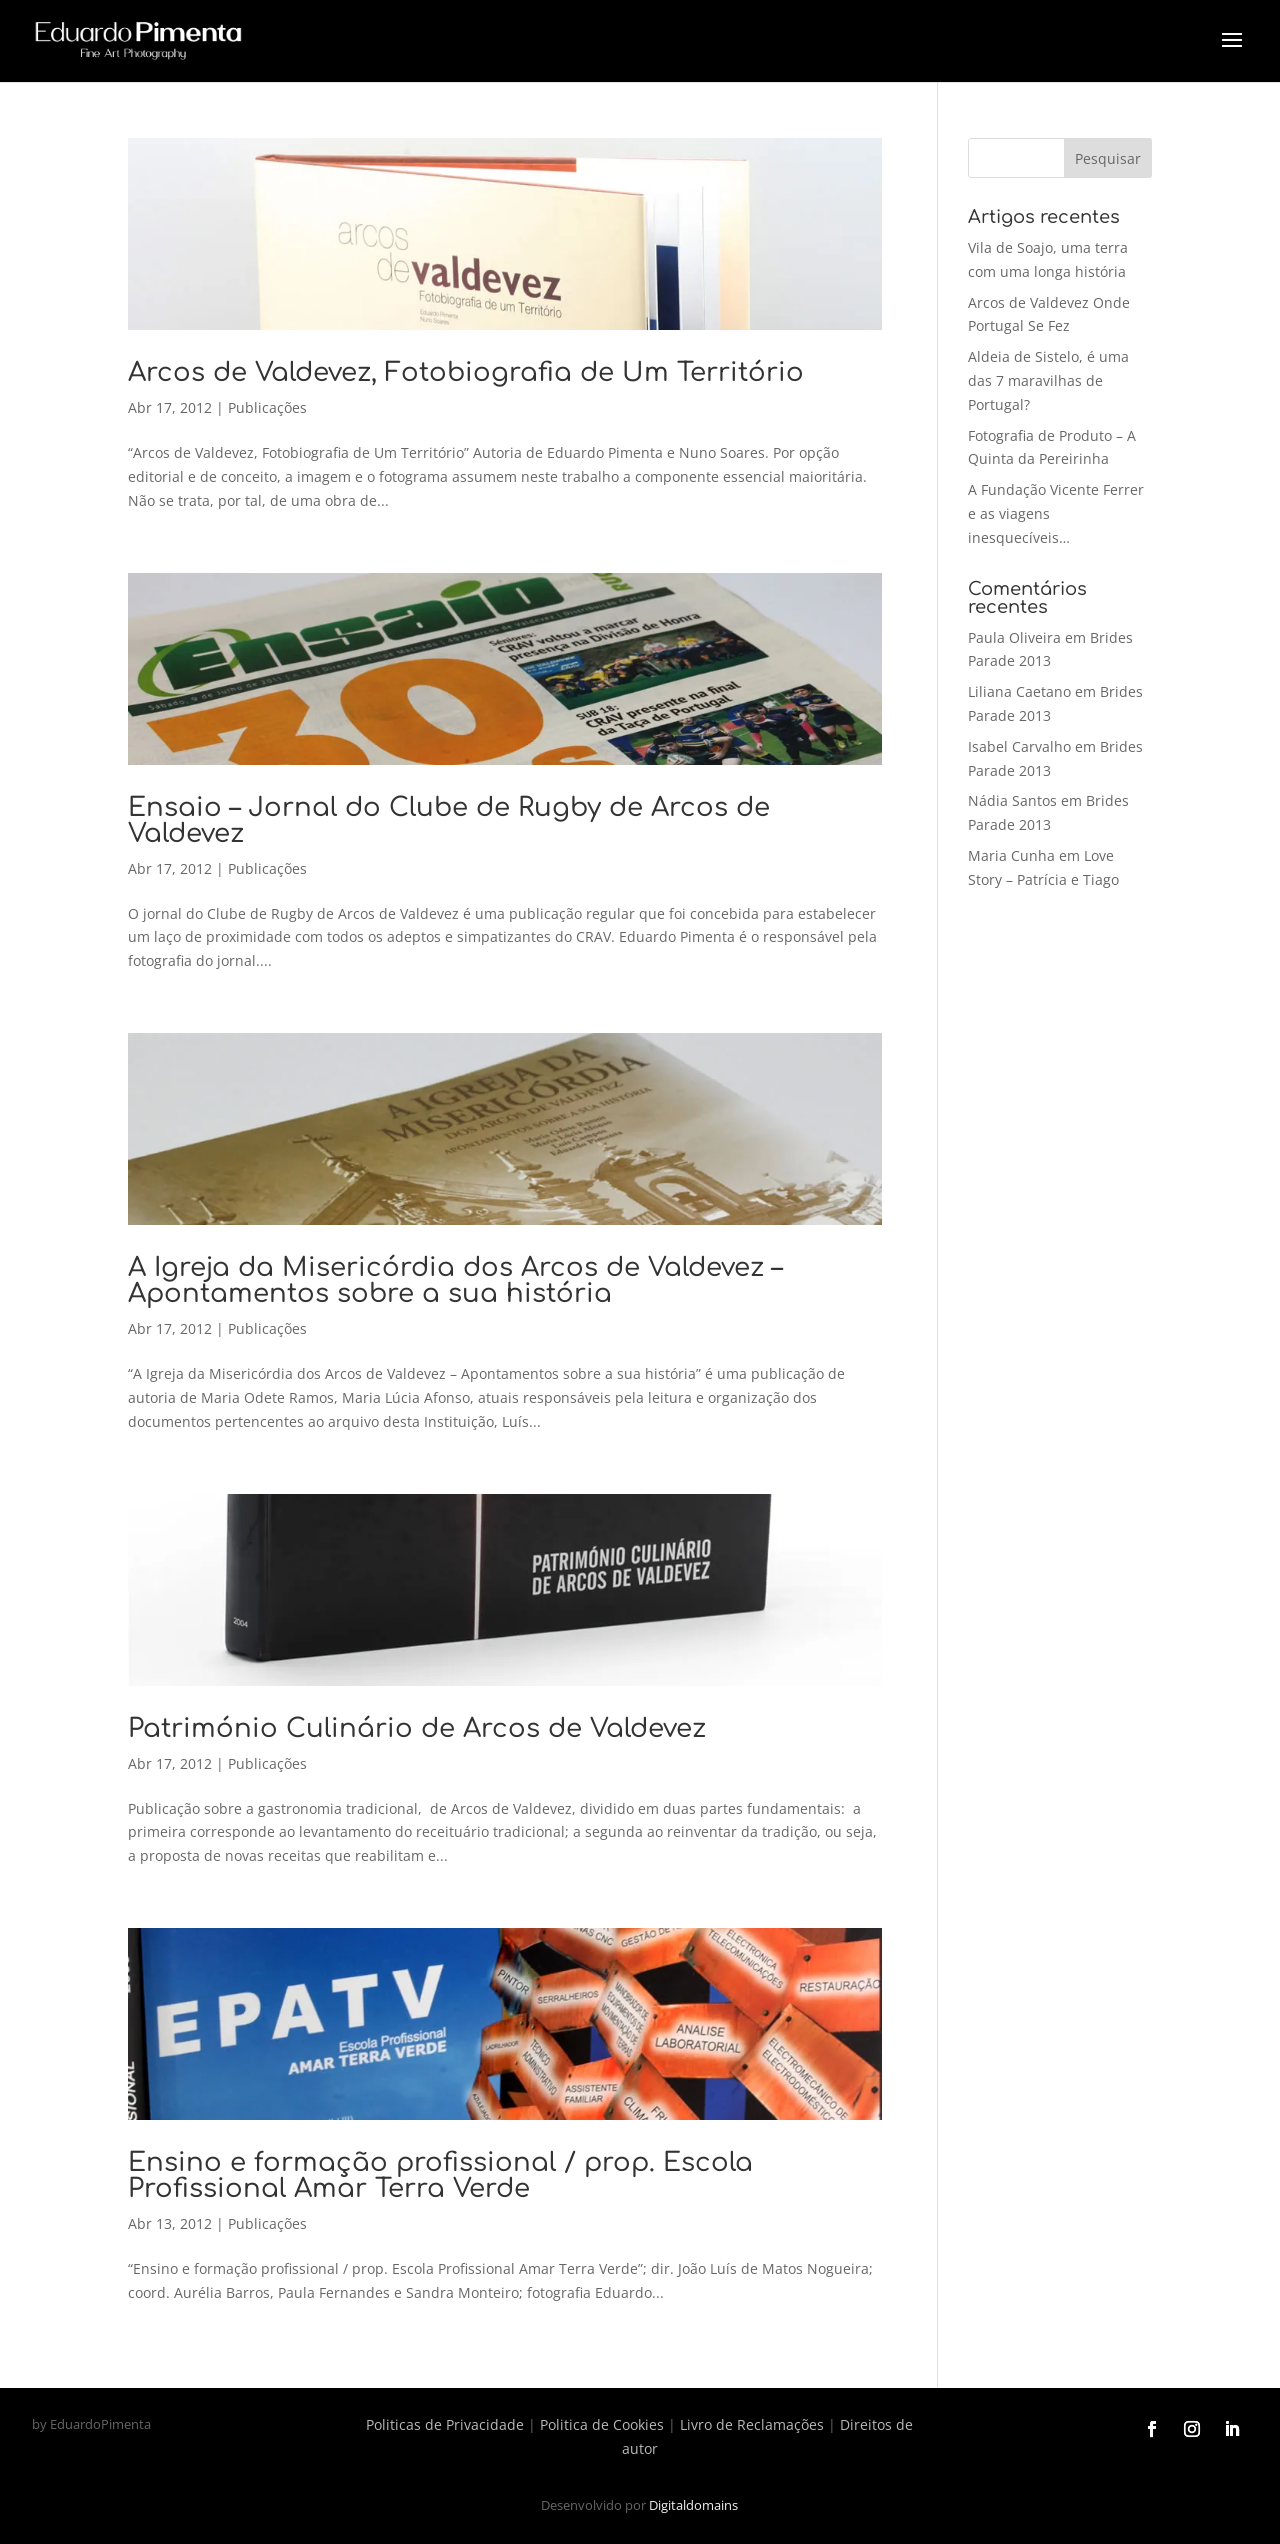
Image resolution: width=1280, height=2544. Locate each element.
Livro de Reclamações (752, 2424)
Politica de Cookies (602, 2424)
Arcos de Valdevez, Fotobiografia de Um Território (466, 372)
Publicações (267, 407)
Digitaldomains (693, 2505)
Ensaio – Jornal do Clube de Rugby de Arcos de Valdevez (449, 820)
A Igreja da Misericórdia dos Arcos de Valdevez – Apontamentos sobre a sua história (455, 1280)
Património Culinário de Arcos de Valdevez (417, 1728)
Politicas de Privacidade (445, 2424)
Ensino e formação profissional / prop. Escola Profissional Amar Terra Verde (440, 2175)
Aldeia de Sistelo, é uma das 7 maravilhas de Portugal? (1048, 380)
